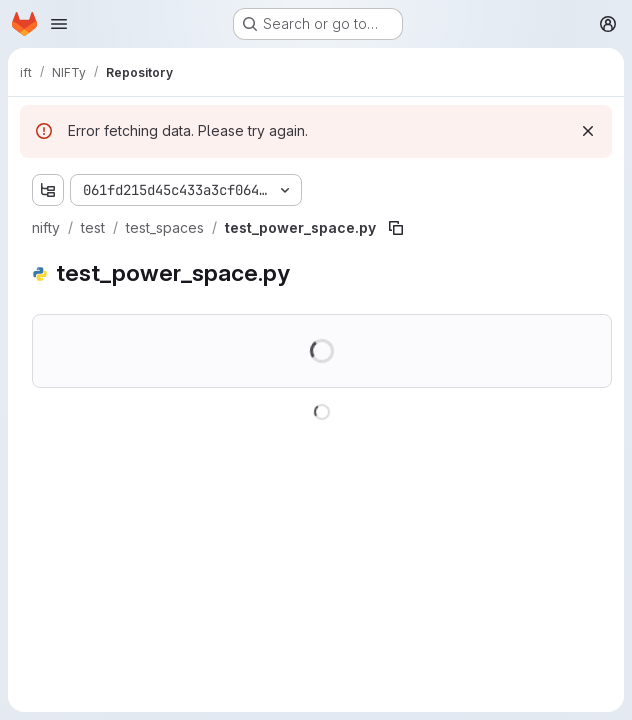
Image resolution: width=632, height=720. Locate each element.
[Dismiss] (588, 131)
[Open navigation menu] (59, 24)
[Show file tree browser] (48, 190)
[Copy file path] (396, 228)
